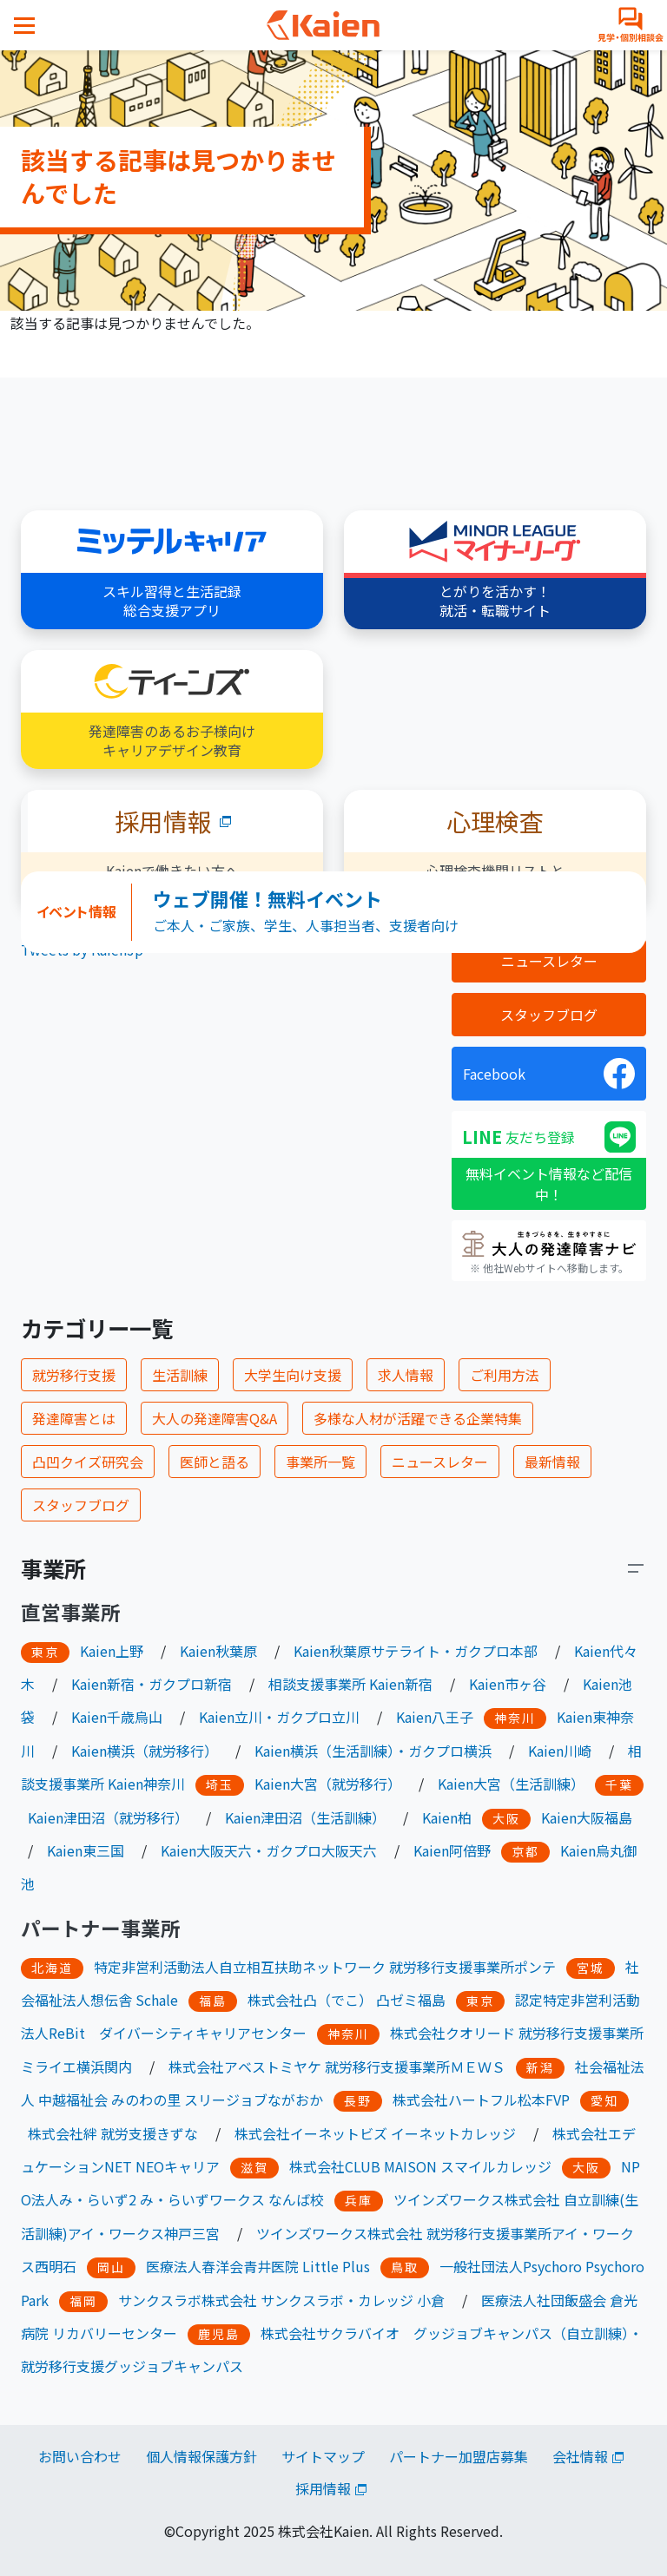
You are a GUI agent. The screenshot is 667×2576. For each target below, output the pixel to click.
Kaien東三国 (85, 1850)
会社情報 (580, 2456)
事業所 (53, 1568)
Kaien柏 (447, 1817)
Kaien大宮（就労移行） (327, 1783)
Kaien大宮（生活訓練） (511, 1783)
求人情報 (405, 1374)
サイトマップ (323, 2456)
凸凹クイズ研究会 (87, 1461)
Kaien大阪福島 (586, 1817)
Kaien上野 (111, 1650)
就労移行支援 (74, 1374)
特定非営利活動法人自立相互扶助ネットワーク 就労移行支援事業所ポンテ (325, 1966)
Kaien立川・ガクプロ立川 (279, 1716)
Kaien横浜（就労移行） (144, 1750)
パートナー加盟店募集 (458, 2456)
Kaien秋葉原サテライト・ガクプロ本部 (416, 1650)
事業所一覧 (320, 1461)
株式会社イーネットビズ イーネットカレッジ (375, 2133)
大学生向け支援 (292, 1374)
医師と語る (214, 1461)
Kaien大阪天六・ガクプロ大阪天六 (269, 1850)
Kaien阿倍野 (452, 1850)
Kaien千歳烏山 (116, 1716)
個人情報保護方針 (201, 2456)
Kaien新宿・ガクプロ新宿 (151, 1683)
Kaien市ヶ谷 (507, 1683)
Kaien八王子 (434, 1716)
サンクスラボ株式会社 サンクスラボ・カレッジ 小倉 (281, 2300)
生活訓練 (180, 1374)
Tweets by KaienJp (82, 949)
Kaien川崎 (559, 1750)
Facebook (494, 1073)
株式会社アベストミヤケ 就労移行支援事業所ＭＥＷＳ (336, 2066)
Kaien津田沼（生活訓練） (305, 1817)
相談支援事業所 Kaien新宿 (350, 1683)
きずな (177, 2133)
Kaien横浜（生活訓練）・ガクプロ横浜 (373, 1750)
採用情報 (323, 2488)
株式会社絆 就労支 (85, 2133)
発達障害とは (74, 1418)
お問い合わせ (80, 2456)
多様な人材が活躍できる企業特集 (418, 1418)
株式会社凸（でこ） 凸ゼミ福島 (347, 1999)
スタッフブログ (549, 1014)
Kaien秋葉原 (218, 1650)
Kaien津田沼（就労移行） (108, 1817)
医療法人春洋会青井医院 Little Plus (258, 2266)
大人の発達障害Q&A (214, 1418)
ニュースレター (549, 960)
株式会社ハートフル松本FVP (481, 2099)
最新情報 (552, 1461)
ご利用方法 (504, 1374)
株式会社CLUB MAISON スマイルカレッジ (420, 2166)
